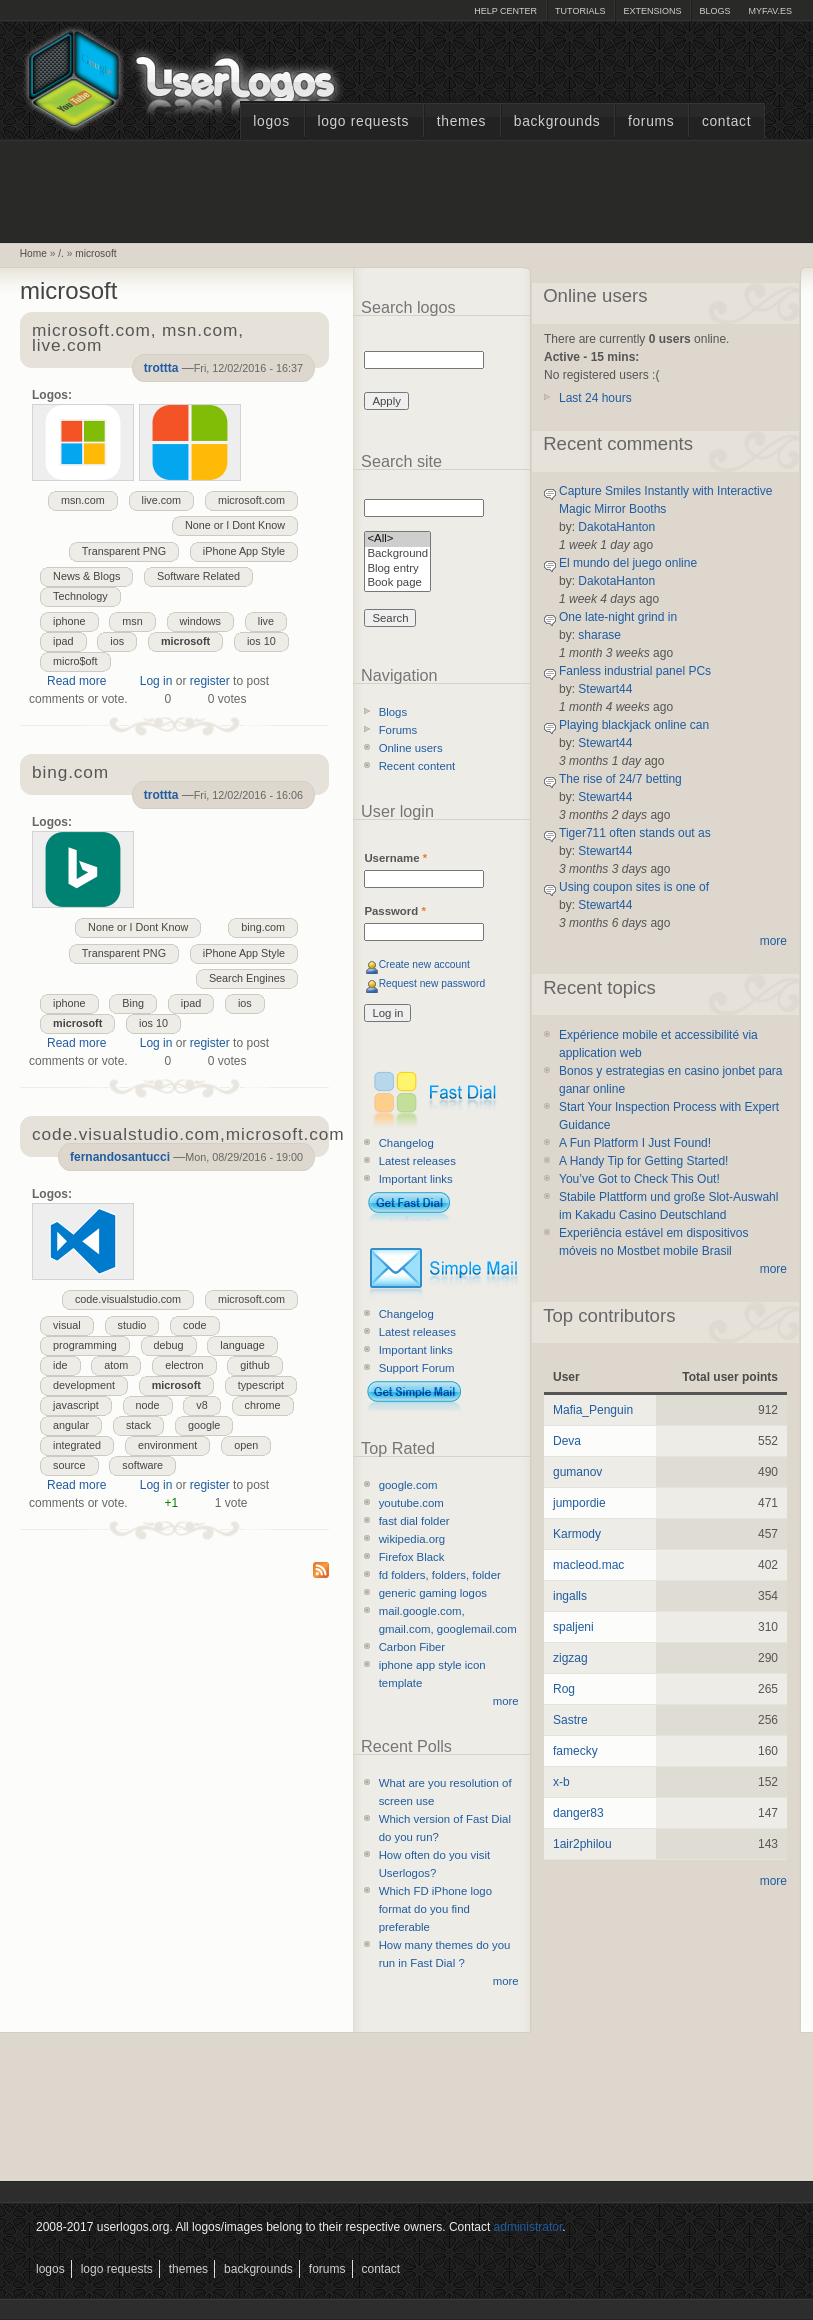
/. (61, 253)
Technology (80, 596)
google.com (408, 1485)
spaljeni (573, 1627)
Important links (416, 1179)
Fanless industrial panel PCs (635, 671)
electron (184, 1365)
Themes (461, 121)
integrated (77, 1445)
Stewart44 (605, 689)
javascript (76, 1405)
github (254, 1365)
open (246, 1445)
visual (67, 1325)
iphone (69, 621)
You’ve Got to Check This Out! (639, 1179)
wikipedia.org (412, 1539)
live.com (162, 500)
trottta (161, 368)
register (210, 681)
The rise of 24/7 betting (620, 779)
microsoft (95, 253)
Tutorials (580, 11)
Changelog (406, 1143)
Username (395, 858)
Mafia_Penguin (593, 1410)
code (194, 1325)
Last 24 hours (595, 398)
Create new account (424, 964)
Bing (133, 1003)
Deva (567, 1441)
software (142, 1465)
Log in (156, 681)
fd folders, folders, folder (440, 1575)
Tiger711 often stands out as (635, 833)
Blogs (714, 11)
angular (71, 1425)
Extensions (652, 11)
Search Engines (247, 978)
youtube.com (411, 1503)
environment (167, 1445)
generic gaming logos (433, 1593)
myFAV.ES (770, 11)
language (242, 1345)
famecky (575, 1751)
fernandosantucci (120, 1157)
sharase (599, 635)
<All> (397, 539)
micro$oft (75, 661)
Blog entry (397, 569)
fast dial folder (414, 1521)
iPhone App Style (244, 551)
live (266, 621)
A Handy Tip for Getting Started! (643, 1161)
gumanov (577, 1472)
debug (169, 1345)
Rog (564, 1689)
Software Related (198, 576)
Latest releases (417, 1161)
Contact (726, 121)
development (84, 1385)
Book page (397, 583)
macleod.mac (588, 1565)
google (204, 1425)
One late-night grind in (618, 617)
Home (33, 253)
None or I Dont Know (235, 525)
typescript (261, 1385)
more (506, 1701)
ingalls (570, 1596)
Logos (271, 121)
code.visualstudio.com (128, 1299)
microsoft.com (251, 500)
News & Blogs (86, 576)
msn (132, 621)
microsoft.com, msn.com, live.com (138, 339)
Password (394, 911)
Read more (76, 681)
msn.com (83, 500)
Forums (651, 121)
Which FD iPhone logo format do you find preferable (435, 1909)
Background (397, 554)
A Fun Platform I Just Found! (635, 1143)
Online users (411, 748)
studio (132, 1325)
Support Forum (417, 1368)
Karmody (577, 1534)
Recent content (417, 766)
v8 (201, 1405)
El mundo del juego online (628, 563)
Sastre (570, 1720)
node (148, 1405)
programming (85, 1345)
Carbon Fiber (412, 1647)
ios (117, 641)
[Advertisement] (407, 189)
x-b (561, 1782)
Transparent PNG (124, 551)
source (69, 1465)
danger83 (578, 1813)
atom (116, 1365)
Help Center (505, 11)
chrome (263, 1405)
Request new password (432, 983)
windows (200, 621)
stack (138, 1425)
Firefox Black (412, 1557)
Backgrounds (557, 121)
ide (60, 1365)
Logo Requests (363, 121)
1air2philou (582, 1844)
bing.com (263, 927)
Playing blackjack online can (634, 725)
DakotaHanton (616, 527)
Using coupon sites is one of (634, 887)
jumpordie (579, 1503)
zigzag (570, 1658)
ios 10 (261, 641)
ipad (63, 641)
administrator (528, 2227)
